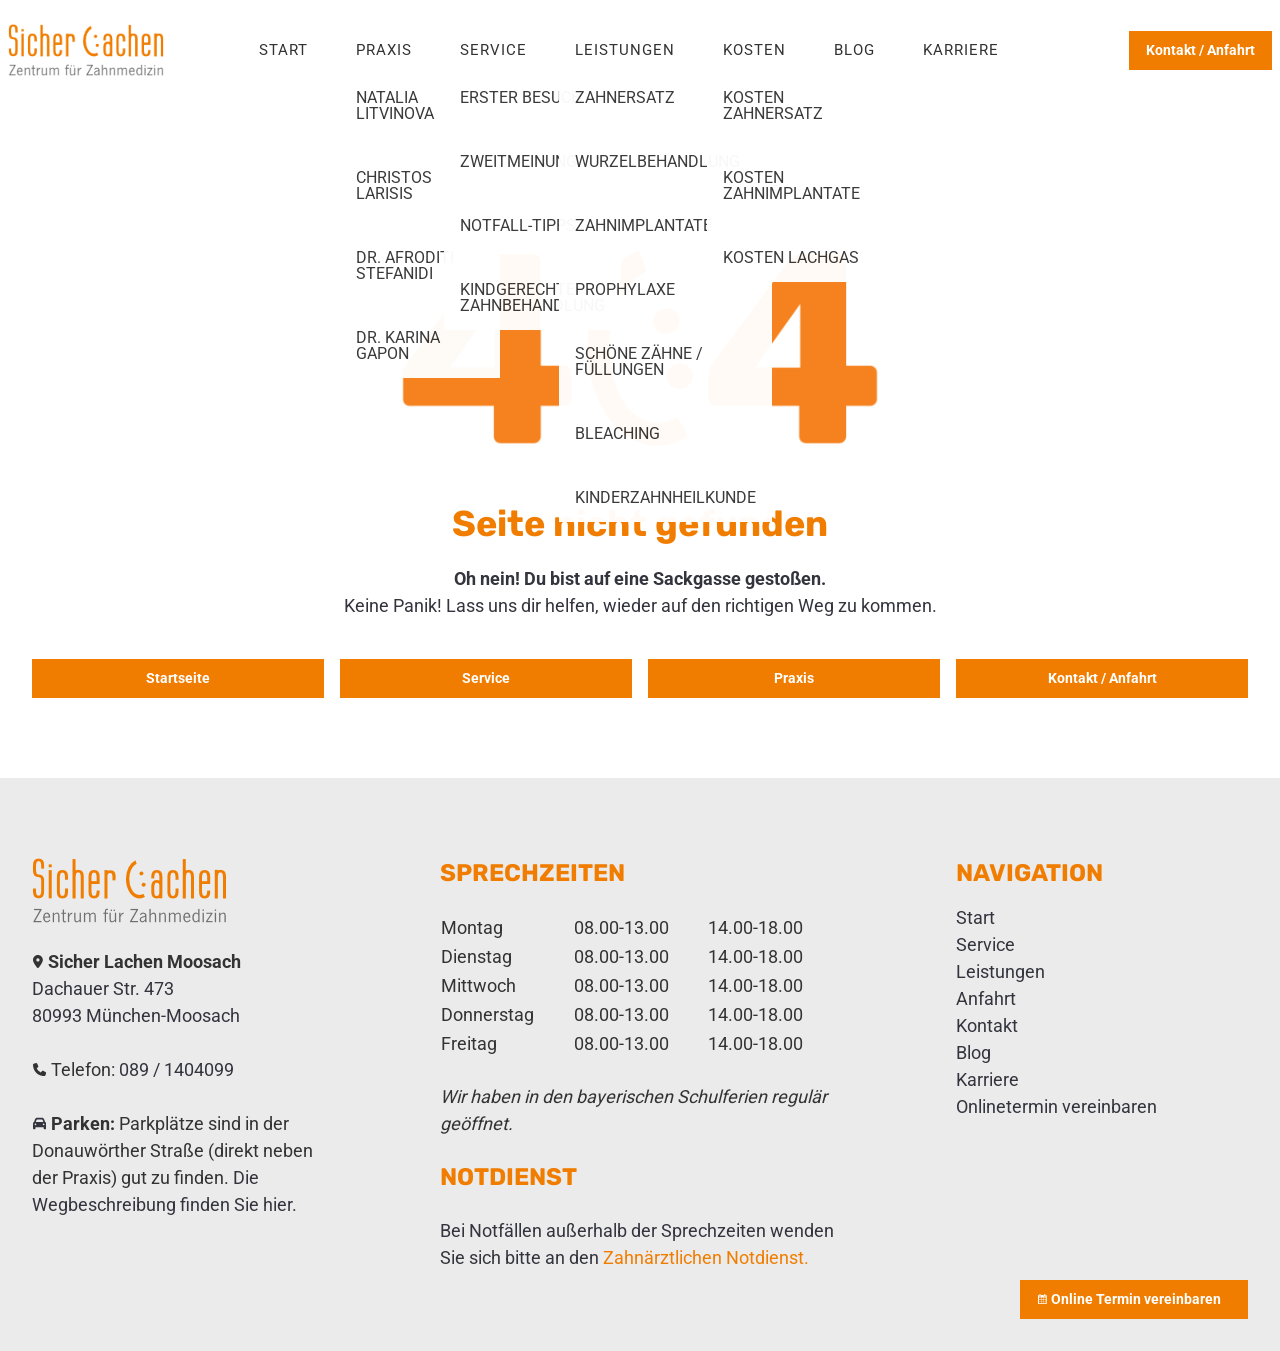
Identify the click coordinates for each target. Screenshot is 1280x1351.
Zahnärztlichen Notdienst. (706, 1257)
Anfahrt (986, 998)
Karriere (961, 50)
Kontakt (987, 1025)
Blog (854, 50)
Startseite (178, 678)
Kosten (754, 50)
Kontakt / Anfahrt (1200, 50)
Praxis (384, 50)
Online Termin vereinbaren (1134, 1299)
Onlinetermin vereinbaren (1056, 1106)
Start (283, 50)
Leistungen (625, 50)
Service (493, 50)
